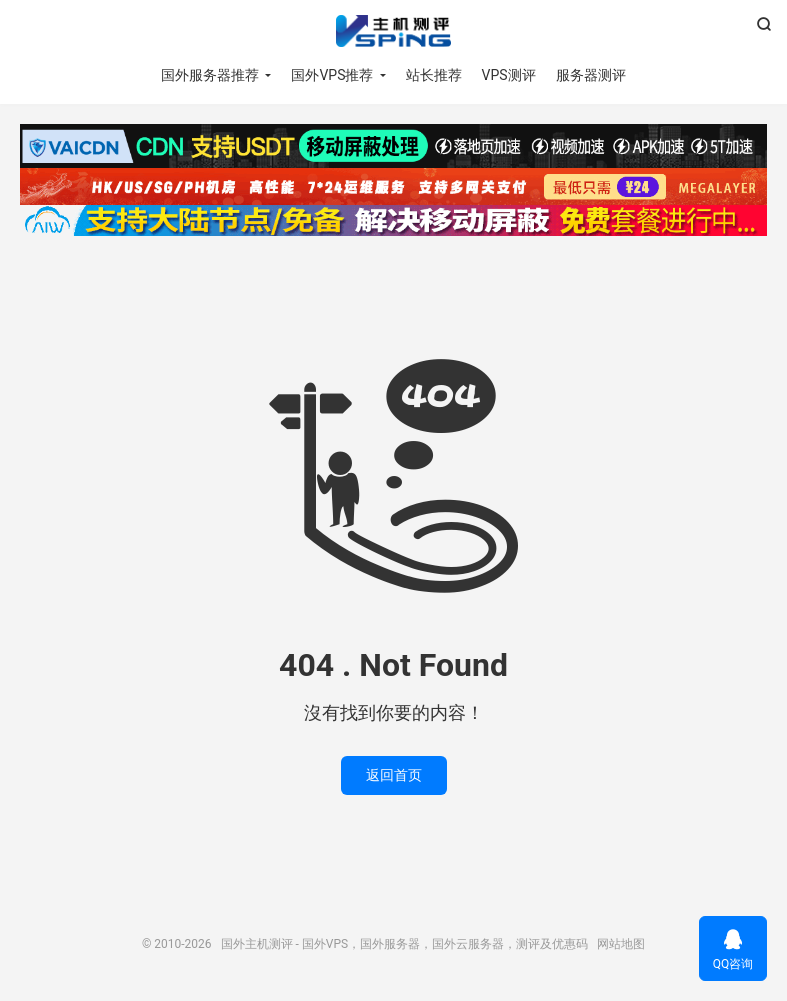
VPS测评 (509, 75)
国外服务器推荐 (210, 75)
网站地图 (621, 944)
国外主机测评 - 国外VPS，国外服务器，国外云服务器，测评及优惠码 (393, 31)
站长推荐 (434, 75)
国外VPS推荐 (332, 75)
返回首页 (394, 775)
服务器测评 (591, 75)
